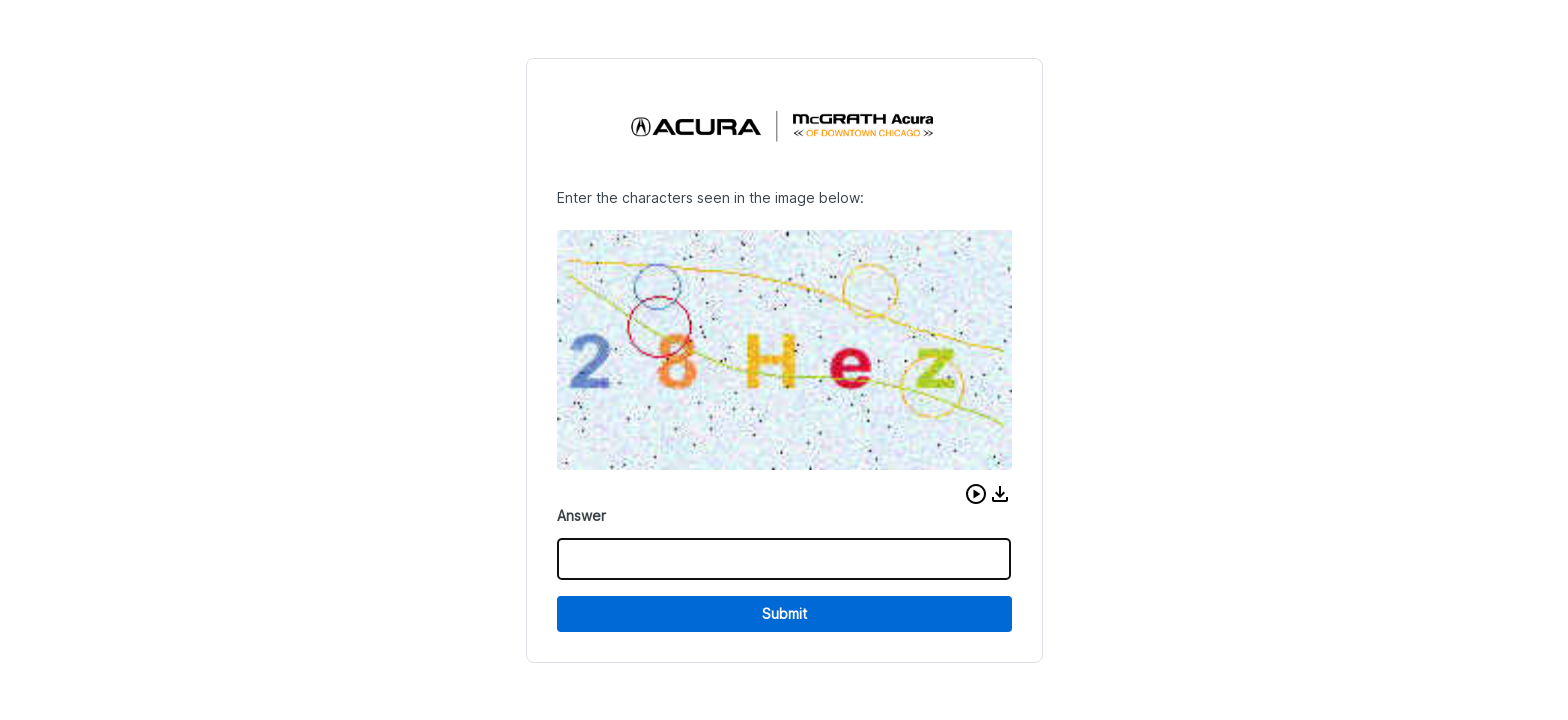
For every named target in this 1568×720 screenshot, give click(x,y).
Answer (581, 515)
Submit (784, 613)
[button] (976, 494)
